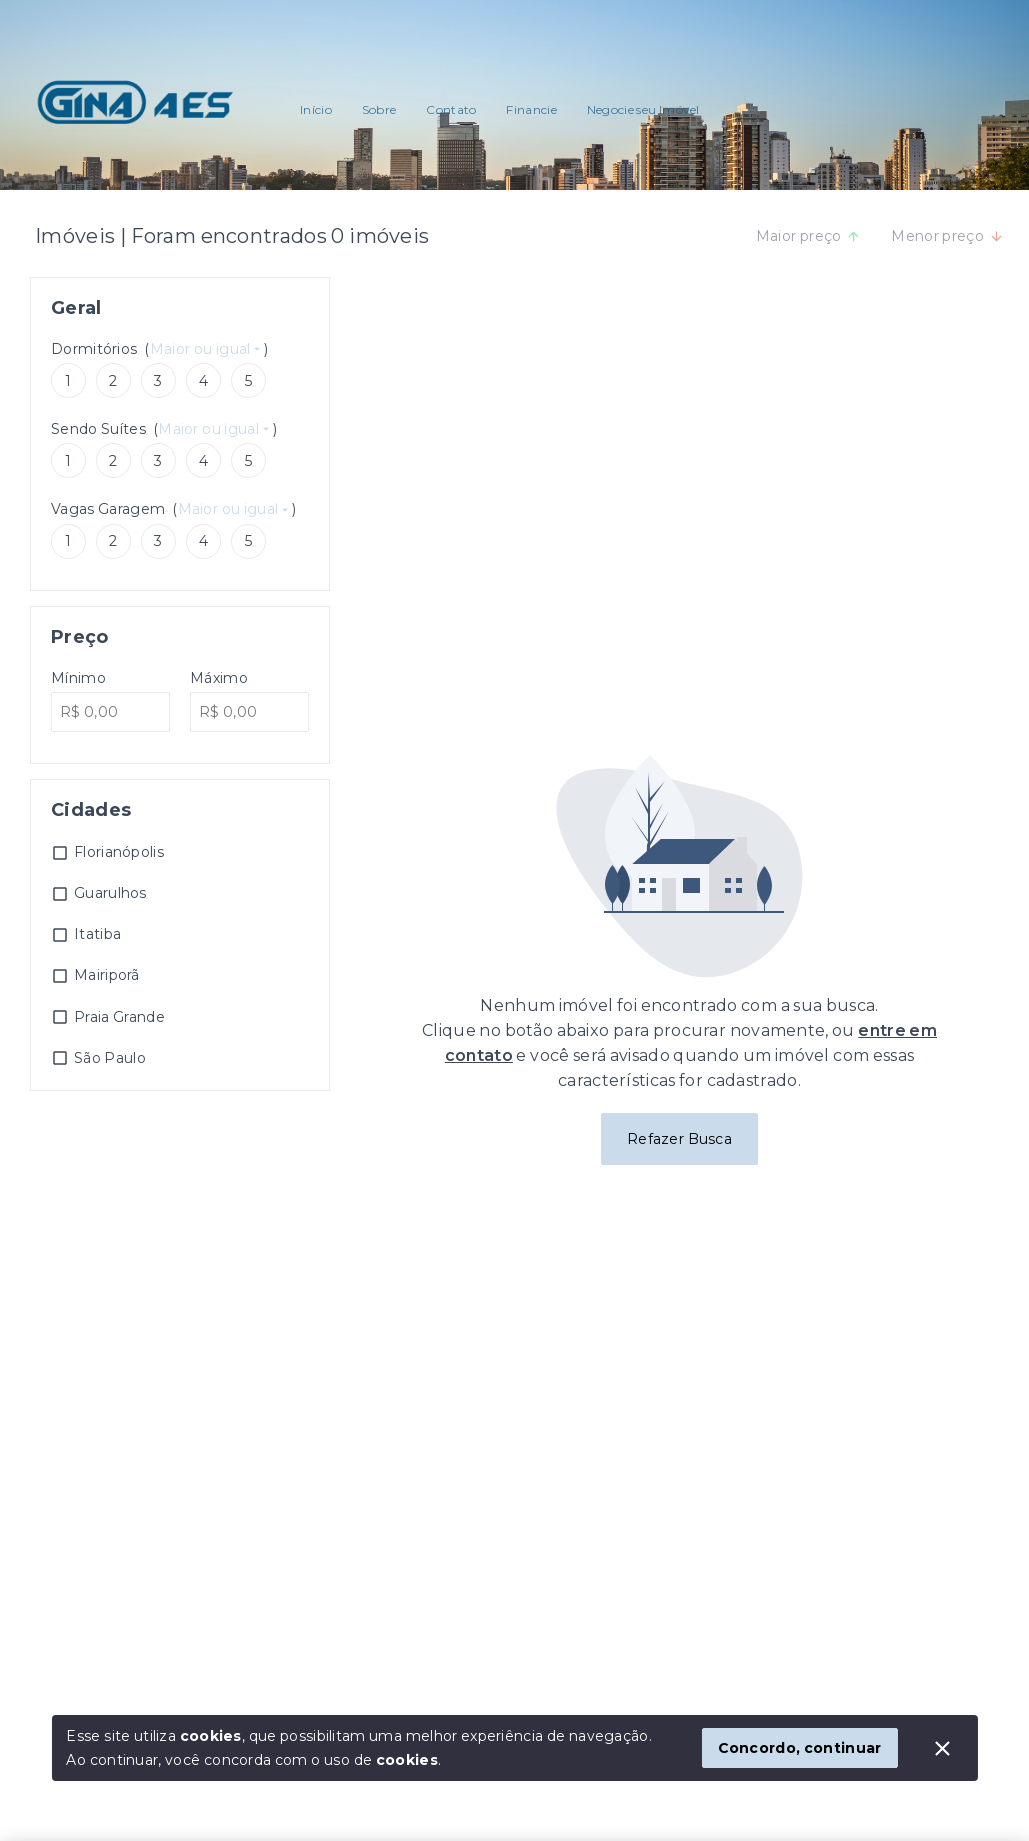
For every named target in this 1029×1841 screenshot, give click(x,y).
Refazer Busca (679, 1139)
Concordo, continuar (800, 1748)
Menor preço (947, 236)
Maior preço (809, 236)
